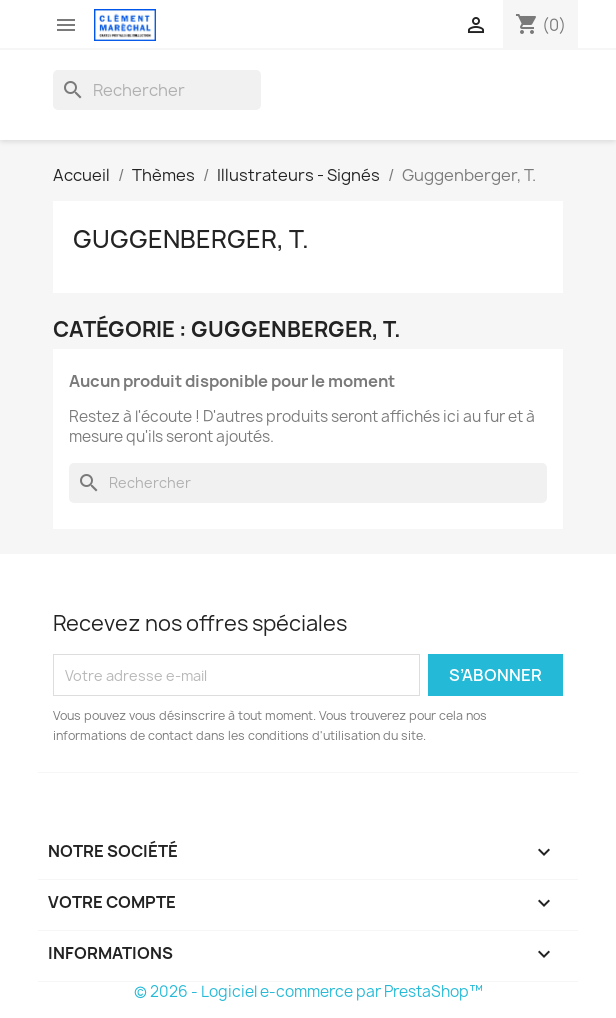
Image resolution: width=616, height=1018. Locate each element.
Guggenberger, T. (191, 239)
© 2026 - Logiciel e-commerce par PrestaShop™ (308, 991)
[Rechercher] (157, 90)
